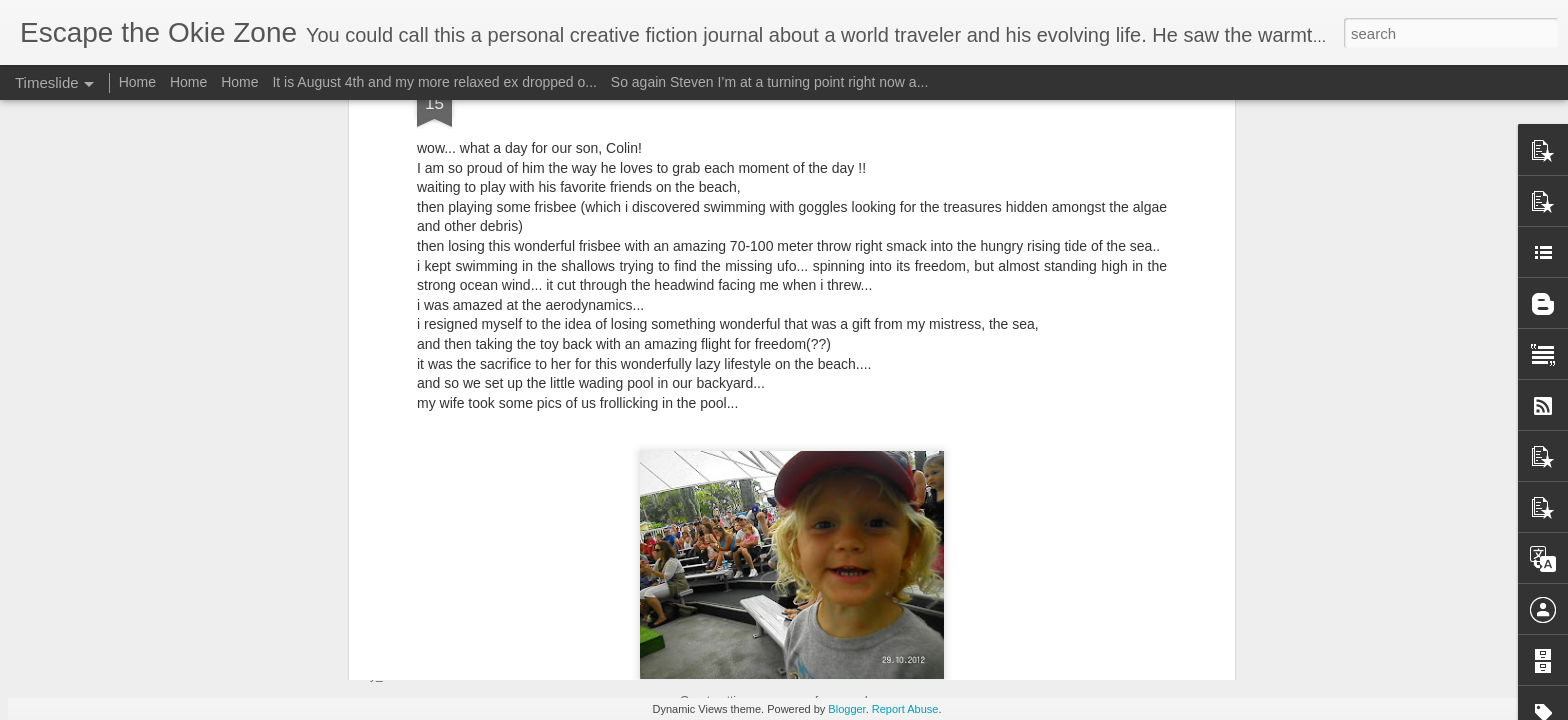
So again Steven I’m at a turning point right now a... (770, 82)
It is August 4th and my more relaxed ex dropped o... (434, 82)
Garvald (892, 465)
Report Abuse (905, 709)
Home (137, 82)
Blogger (846, 709)
